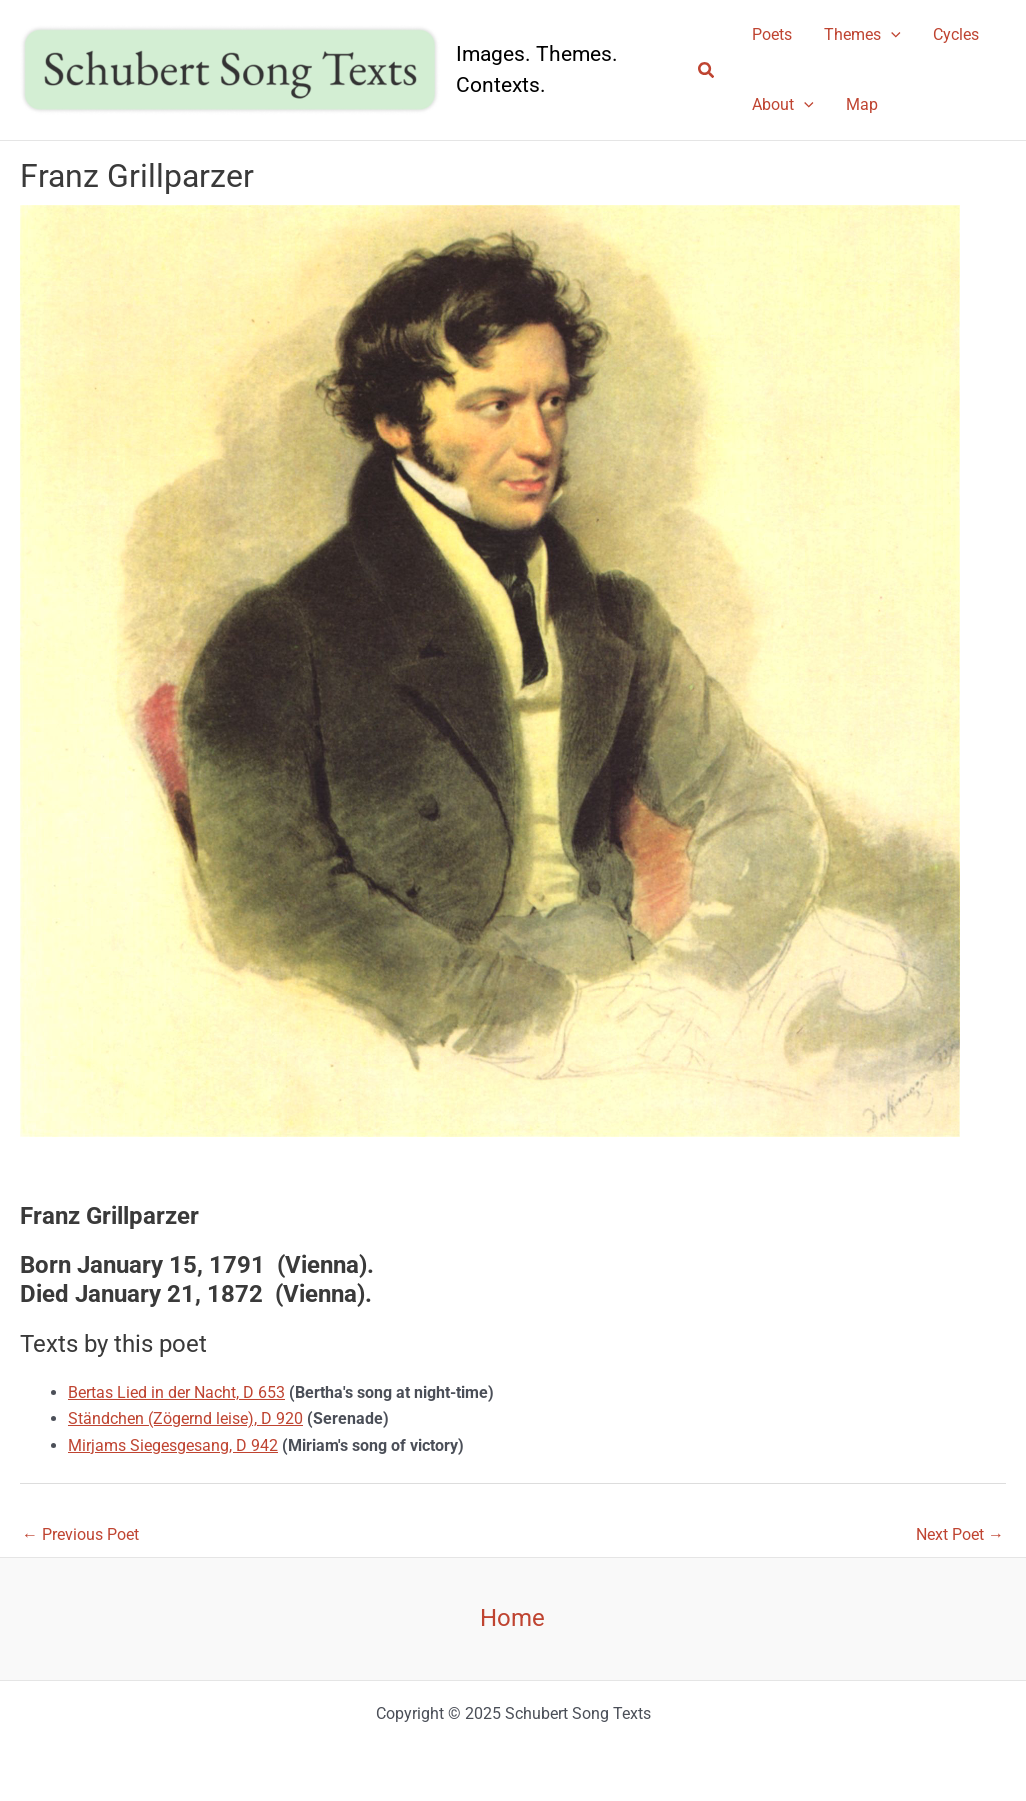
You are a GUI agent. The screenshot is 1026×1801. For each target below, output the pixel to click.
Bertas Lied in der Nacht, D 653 (176, 1392)
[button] (707, 70)
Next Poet (960, 1534)
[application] (891, 35)
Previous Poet (80, 1534)
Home (512, 1618)
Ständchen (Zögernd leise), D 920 (185, 1418)
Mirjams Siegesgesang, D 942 (173, 1445)
